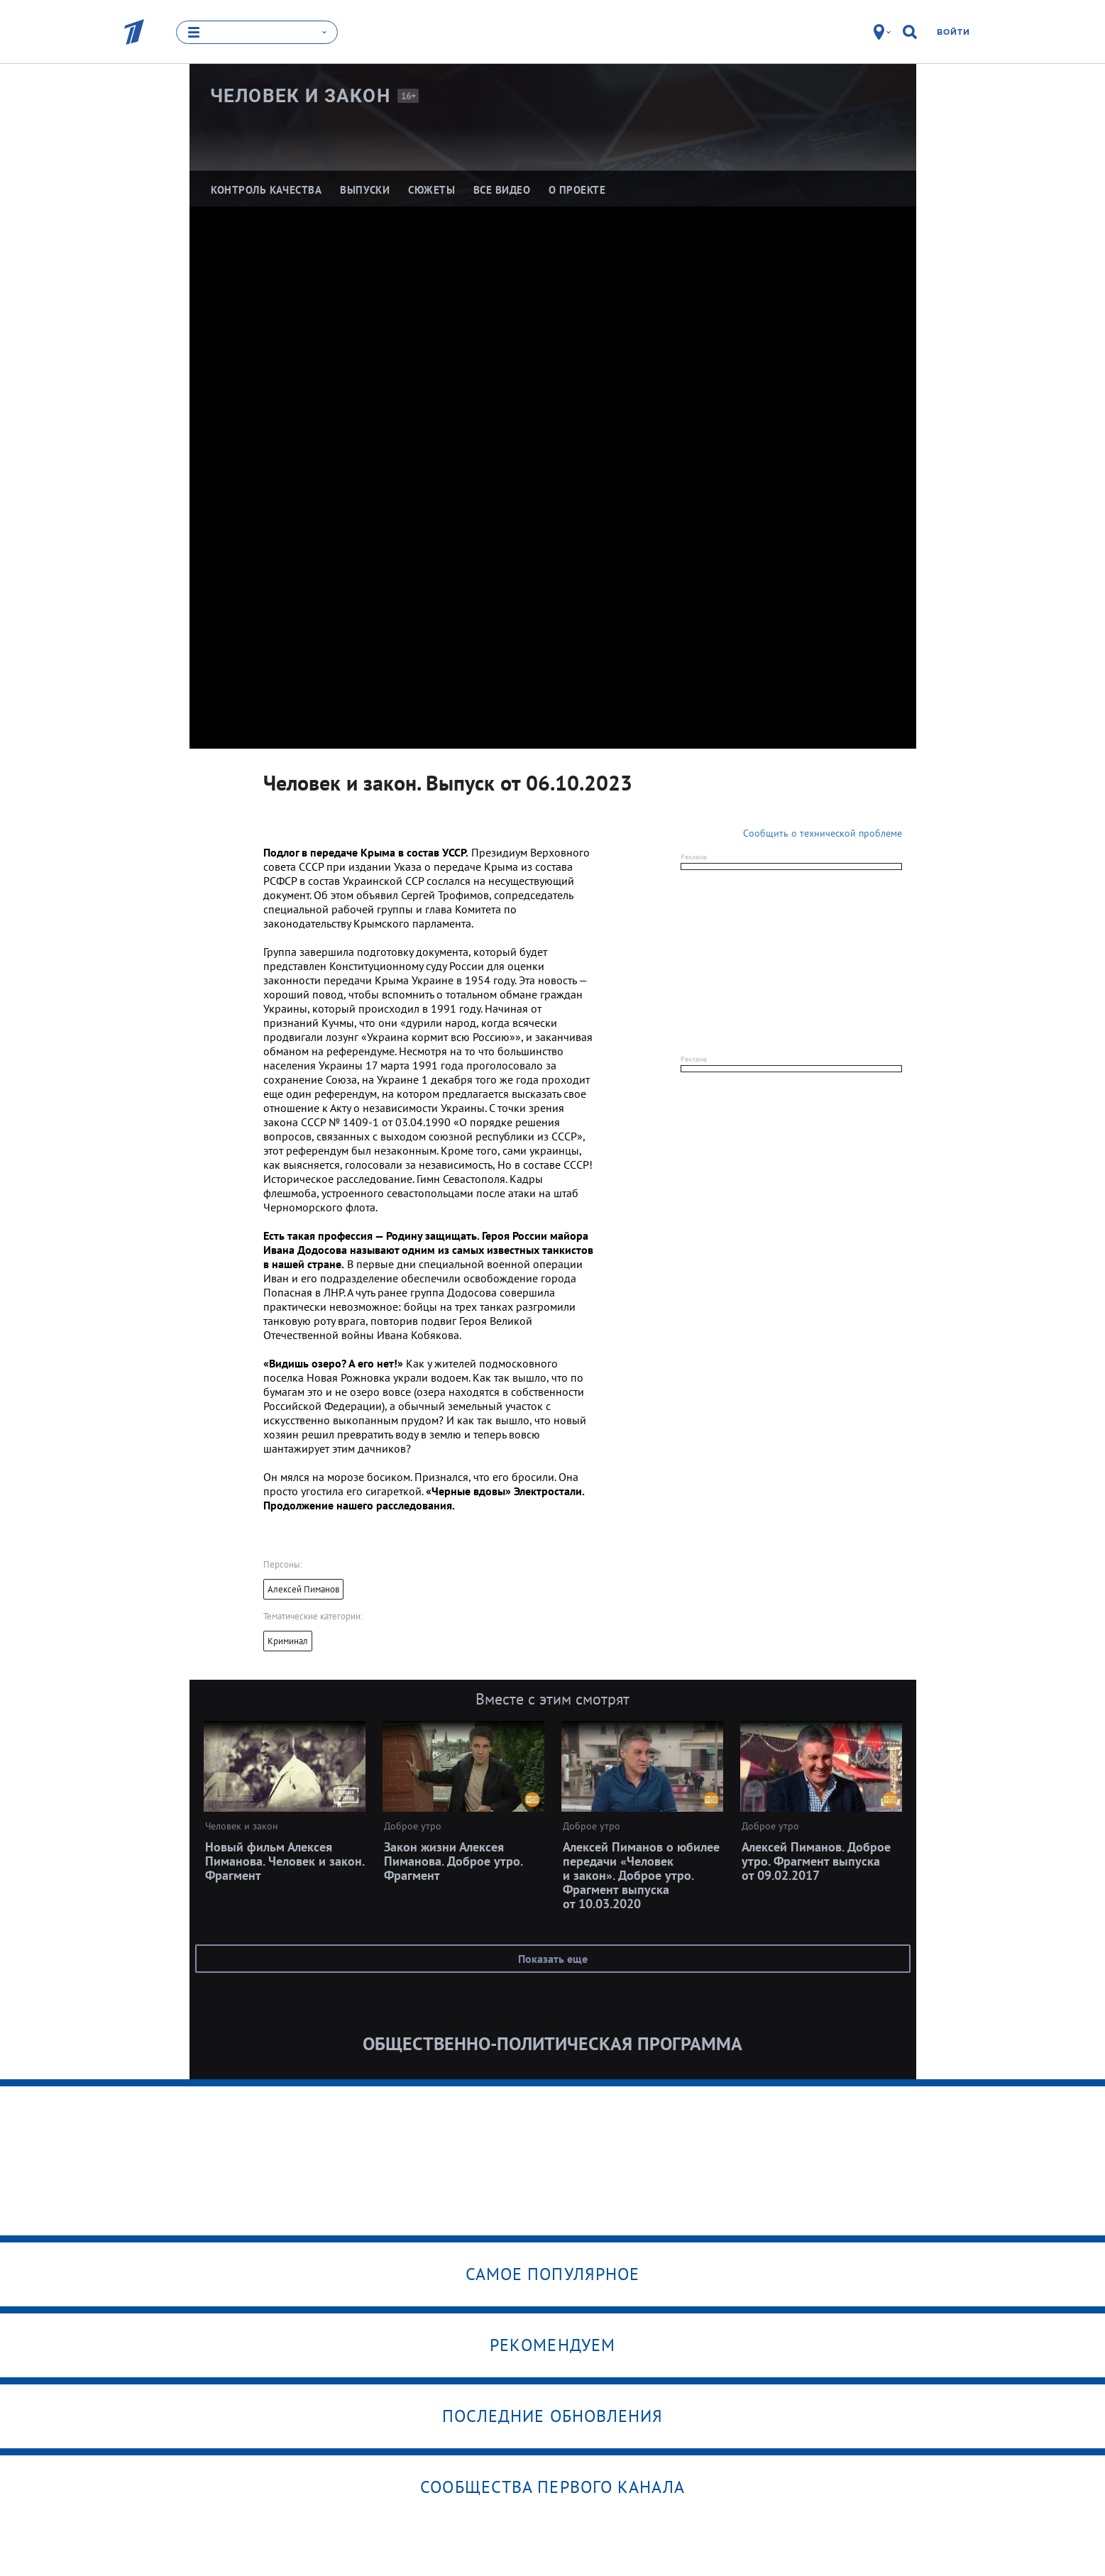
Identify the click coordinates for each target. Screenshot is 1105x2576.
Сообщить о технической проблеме (822, 833)
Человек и (300, 95)
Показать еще (553, 1959)
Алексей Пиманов (303, 1589)
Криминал (288, 1641)
